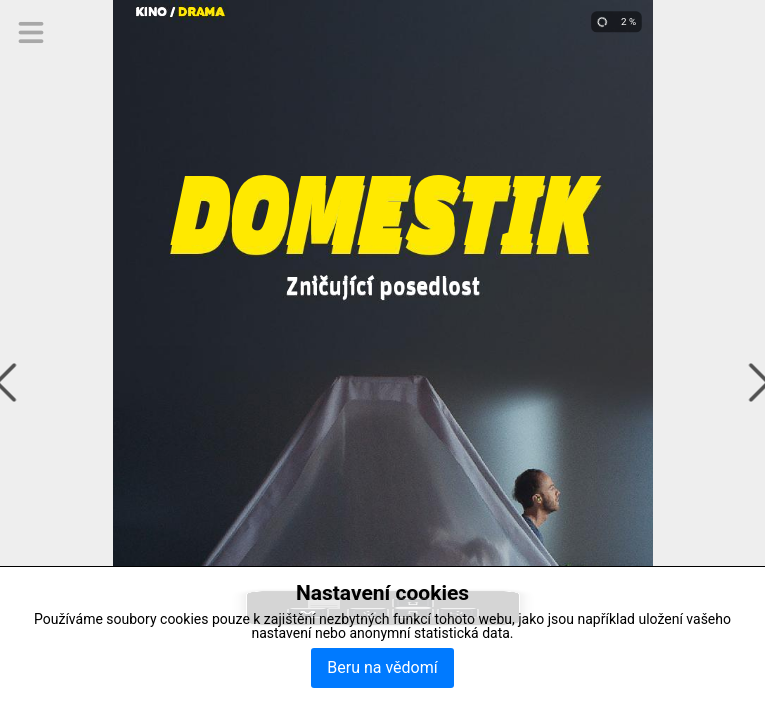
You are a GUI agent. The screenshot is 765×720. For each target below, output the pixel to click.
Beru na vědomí (382, 667)
